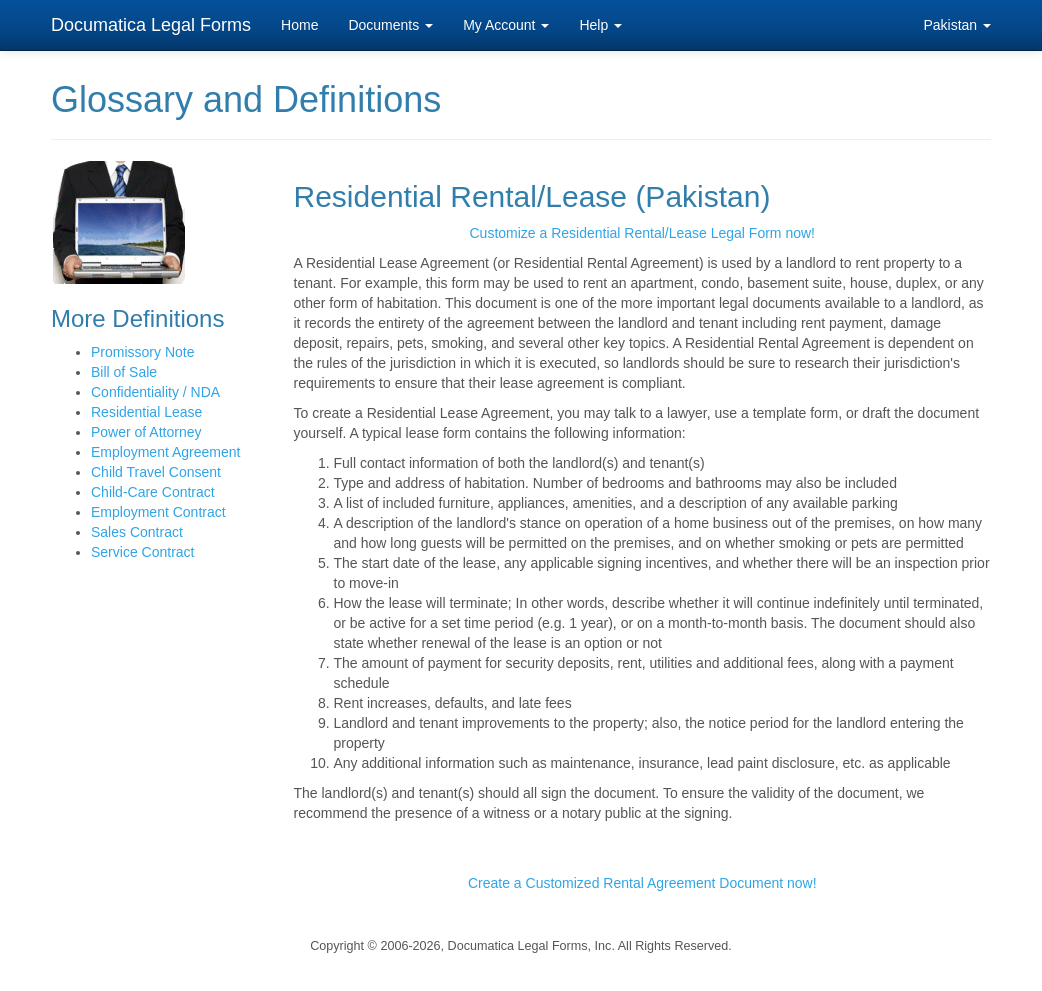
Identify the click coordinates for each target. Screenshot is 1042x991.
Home (299, 25)
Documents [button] (390, 25)
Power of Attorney (146, 432)
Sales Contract (137, 532)
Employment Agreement (165, 452)
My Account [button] (506, 25)
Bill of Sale (124, 372)
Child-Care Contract (153, 492)
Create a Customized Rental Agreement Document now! (642, 883)
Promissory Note (142, 352)
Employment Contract (158, 512)
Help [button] (600, 25)
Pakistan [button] (957, 25)
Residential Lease (146, 412)
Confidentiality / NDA (155, 392)
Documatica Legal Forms (151, 25)
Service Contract (142, 552)
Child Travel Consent (156, 472)
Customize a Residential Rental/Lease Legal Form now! (642, 233)
